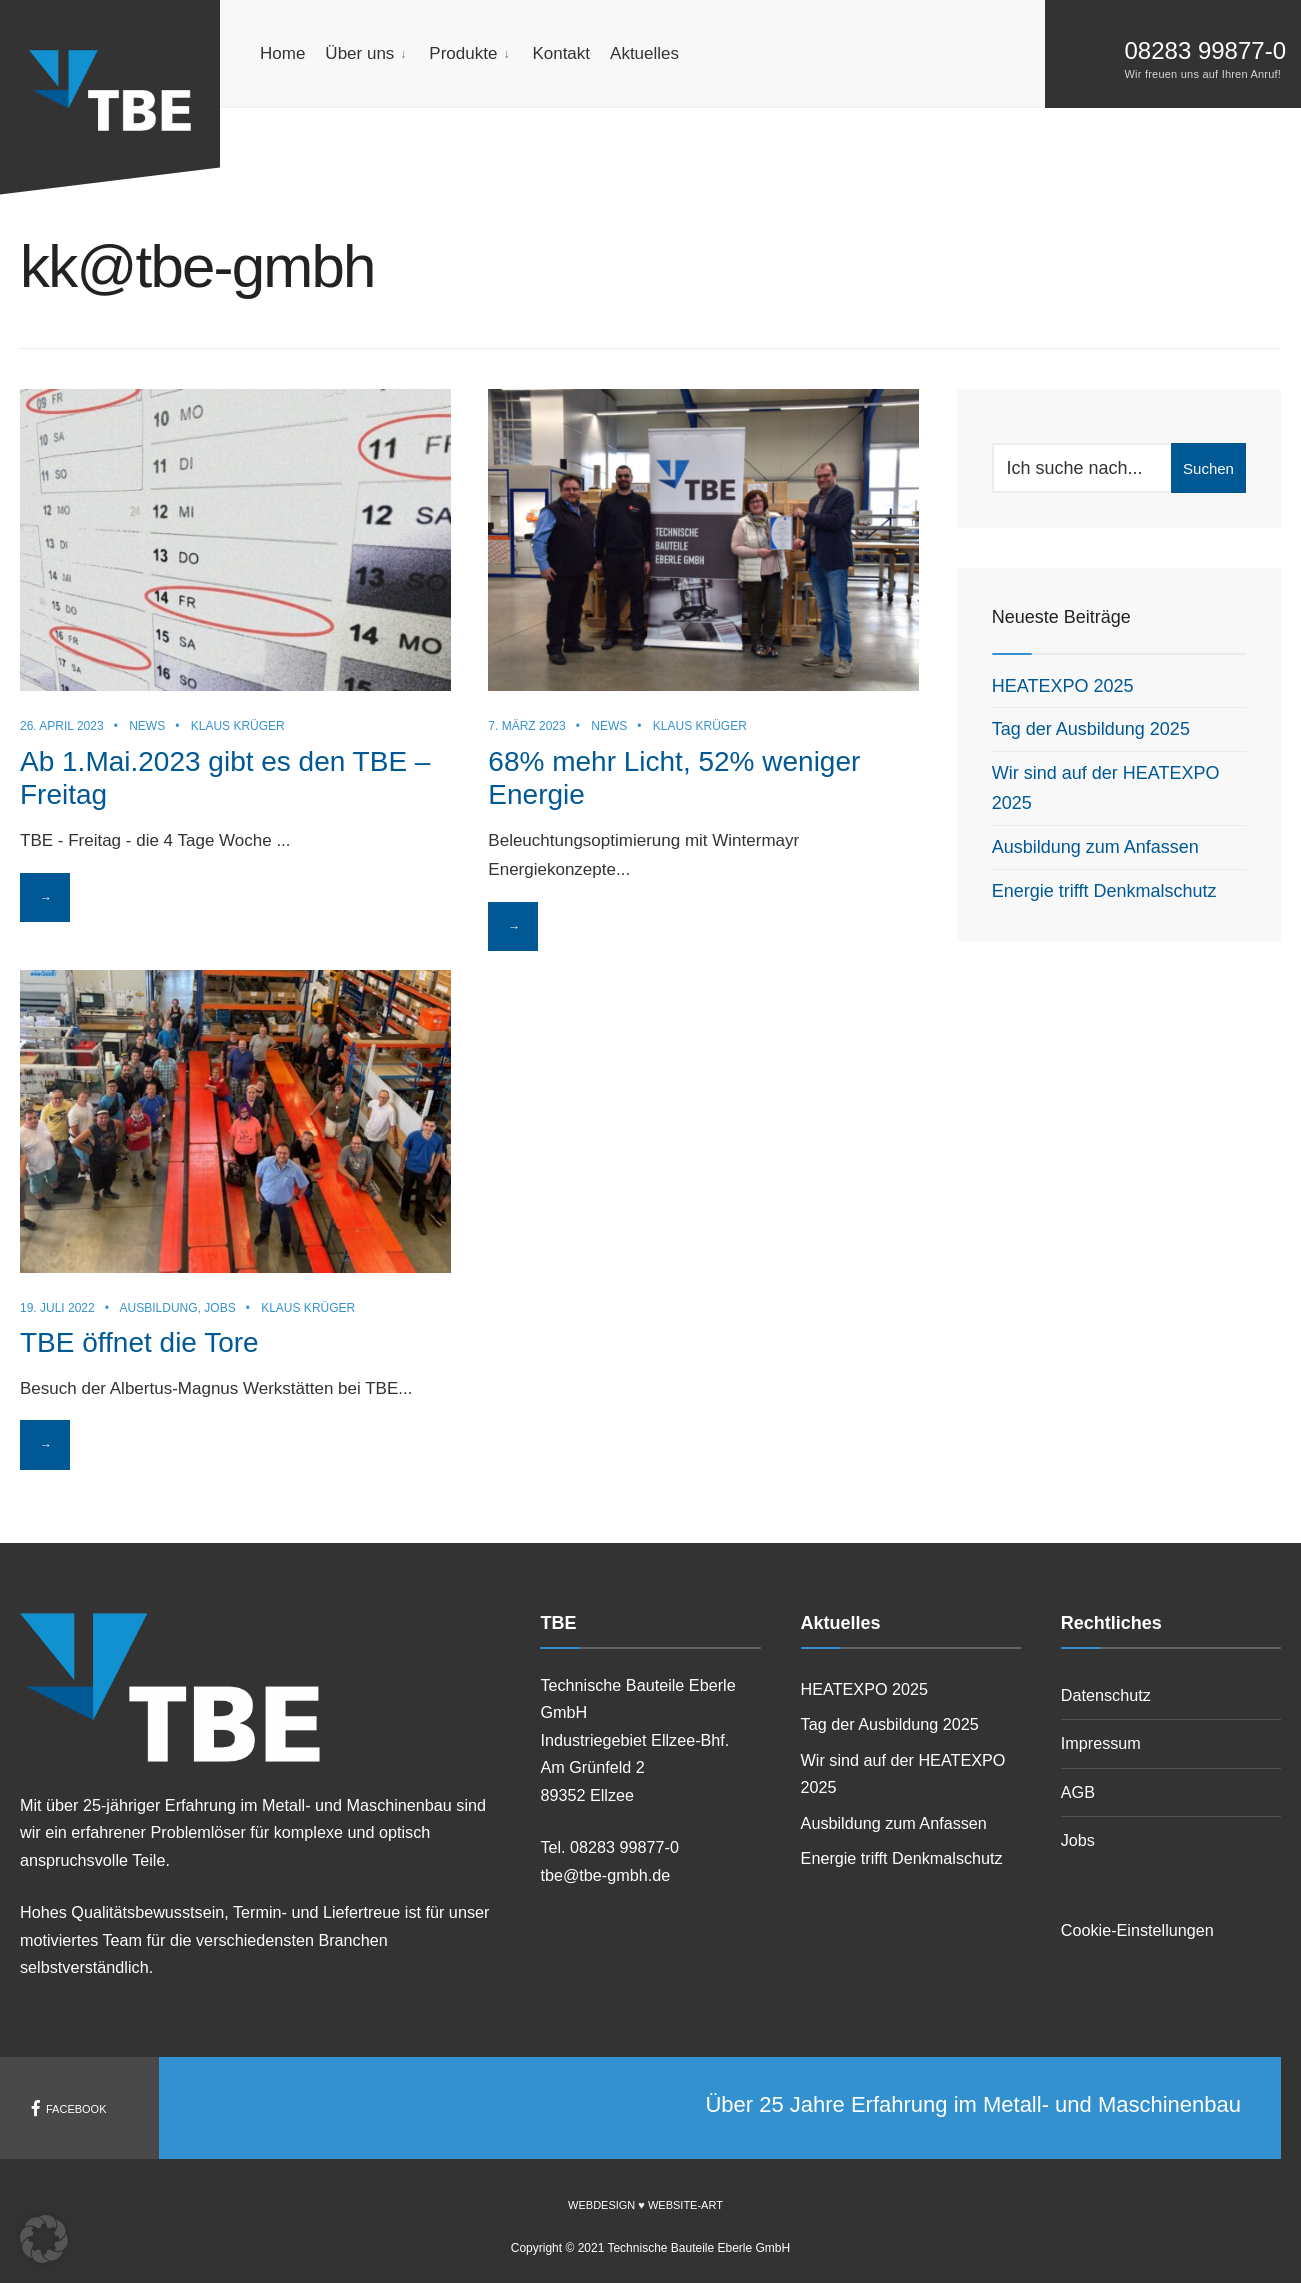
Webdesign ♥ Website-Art (645, 2205)
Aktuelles (644, 53)
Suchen (1208, 468)
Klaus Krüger (238, 724)
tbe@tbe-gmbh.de (605, 1875)
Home (282, 53)
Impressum (1101, 1743)
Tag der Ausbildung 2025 (1091, 729)
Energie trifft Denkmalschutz (1104, 891)
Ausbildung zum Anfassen (1095, 847)
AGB (1078, 1792)
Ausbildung (159, 1306)
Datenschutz (1106, 1695)
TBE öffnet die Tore (139, 1340)
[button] (44, 2239)
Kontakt (561, 53)
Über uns (359, 53)
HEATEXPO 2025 (1063, 686)
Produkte (463, 53)
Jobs (219, 1306)
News (147, 724)
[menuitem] (367, 53)
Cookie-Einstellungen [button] (1137, 1930)
